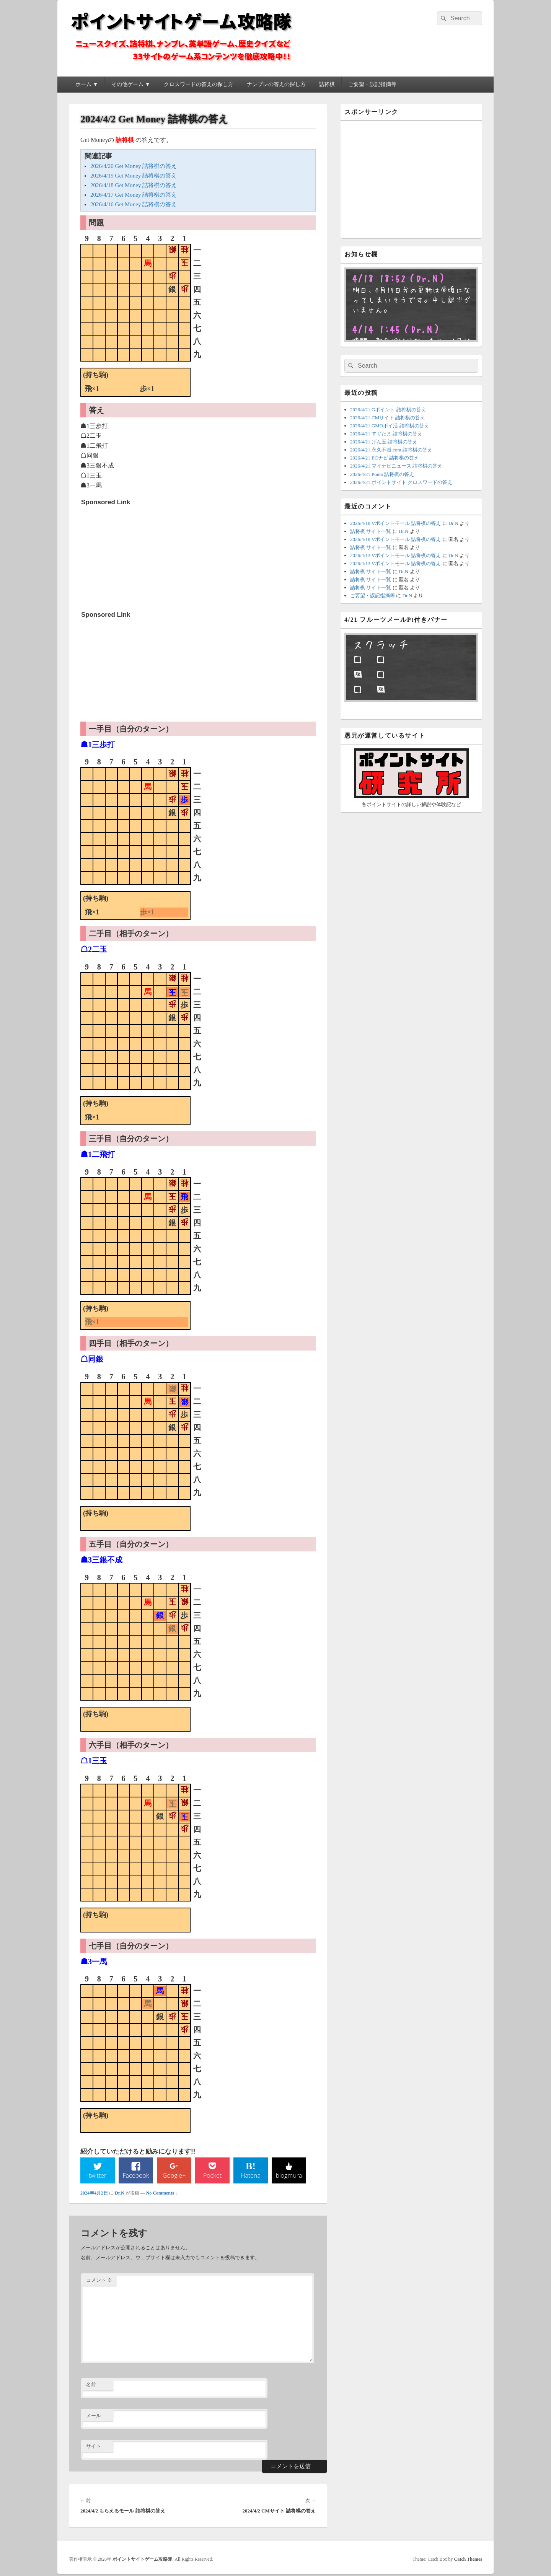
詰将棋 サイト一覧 (370, 531)
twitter (97, 2176)
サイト (93, 2448)
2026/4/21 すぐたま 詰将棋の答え (386, 434)
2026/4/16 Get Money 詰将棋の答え (133, 204)
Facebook (136, 2176)
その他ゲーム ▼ (130, 84)
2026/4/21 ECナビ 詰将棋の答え (384, 458)
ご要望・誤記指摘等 (372, 84)
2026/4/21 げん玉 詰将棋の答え (383, 442)
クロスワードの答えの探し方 (198, 84)
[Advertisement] (138, 557)
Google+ (174, 2176)
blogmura (289, 2176)
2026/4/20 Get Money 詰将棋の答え (133, 166)
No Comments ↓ (162, 2194)
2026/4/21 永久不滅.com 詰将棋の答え (391, 450)
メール (93, 2417)
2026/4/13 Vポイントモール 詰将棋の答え (395, 555)
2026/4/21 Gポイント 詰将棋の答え (388, 409)
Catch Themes (468, 2560)
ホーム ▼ (86, 84)
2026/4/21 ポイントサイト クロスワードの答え (401, 482)
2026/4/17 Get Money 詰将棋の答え (133, 195)
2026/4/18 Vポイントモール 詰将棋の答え (395, 523)
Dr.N (119, 2194)
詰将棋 (327, 84)
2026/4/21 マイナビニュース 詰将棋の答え (396, 466)
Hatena (251, 2176)
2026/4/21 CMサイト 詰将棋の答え (387, 417)
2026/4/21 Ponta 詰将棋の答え (382, 474)
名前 (91, 2386)
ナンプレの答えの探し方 (276, 84)
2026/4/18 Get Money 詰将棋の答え (133, 185)
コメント (99, 2281)
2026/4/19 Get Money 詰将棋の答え (133, 176)
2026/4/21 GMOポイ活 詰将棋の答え (389, 426)
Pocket (212, 2176)
